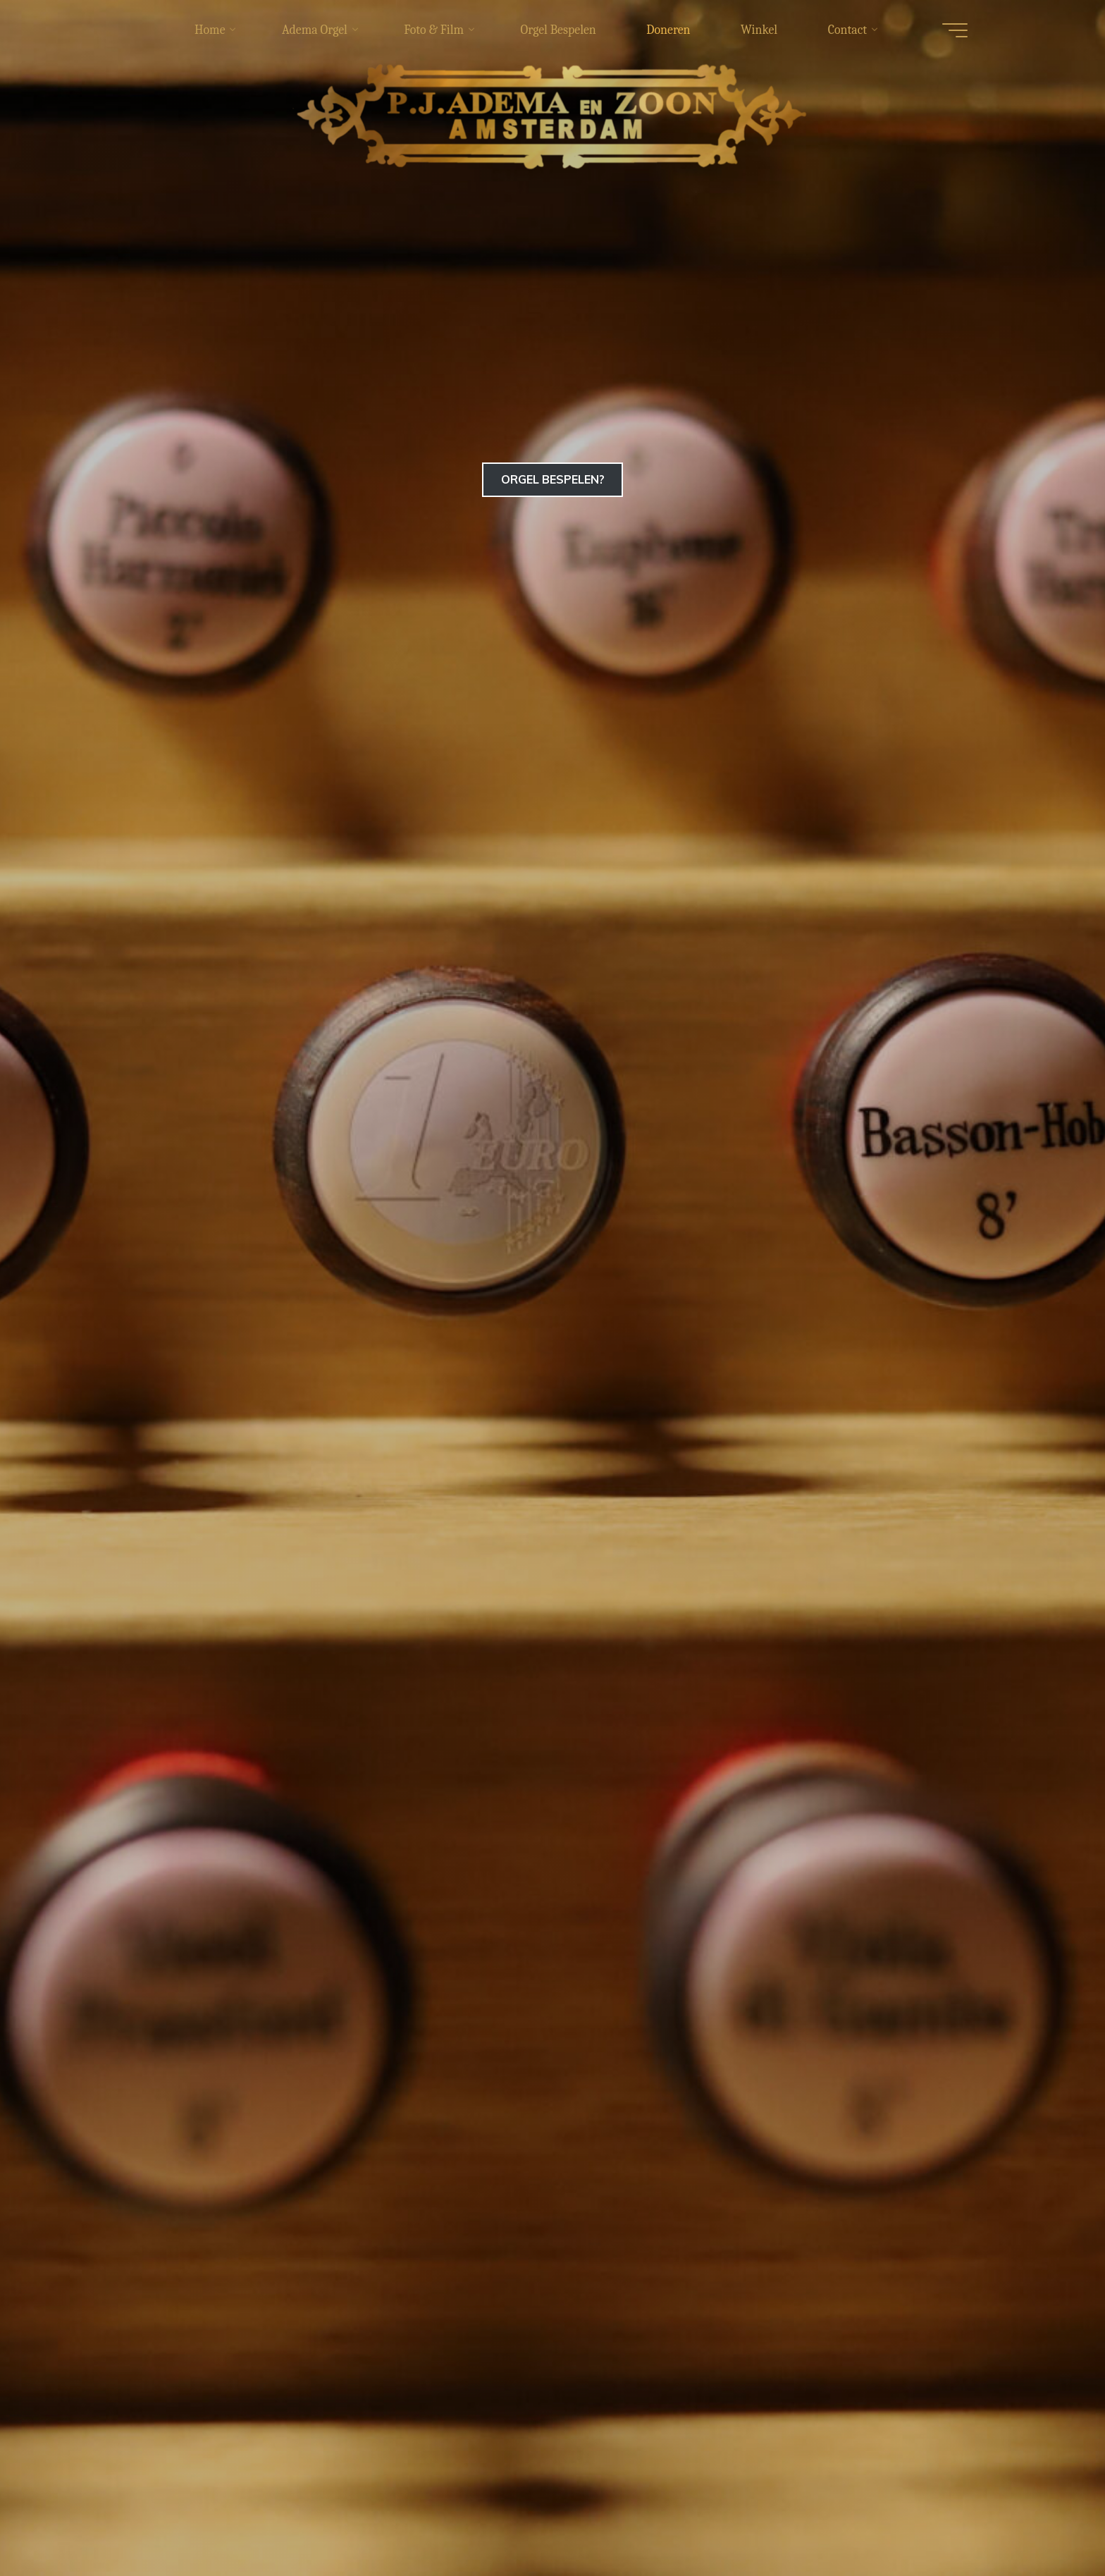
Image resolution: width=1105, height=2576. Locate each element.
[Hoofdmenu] (948, 30)
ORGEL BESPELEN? (553, 479)
